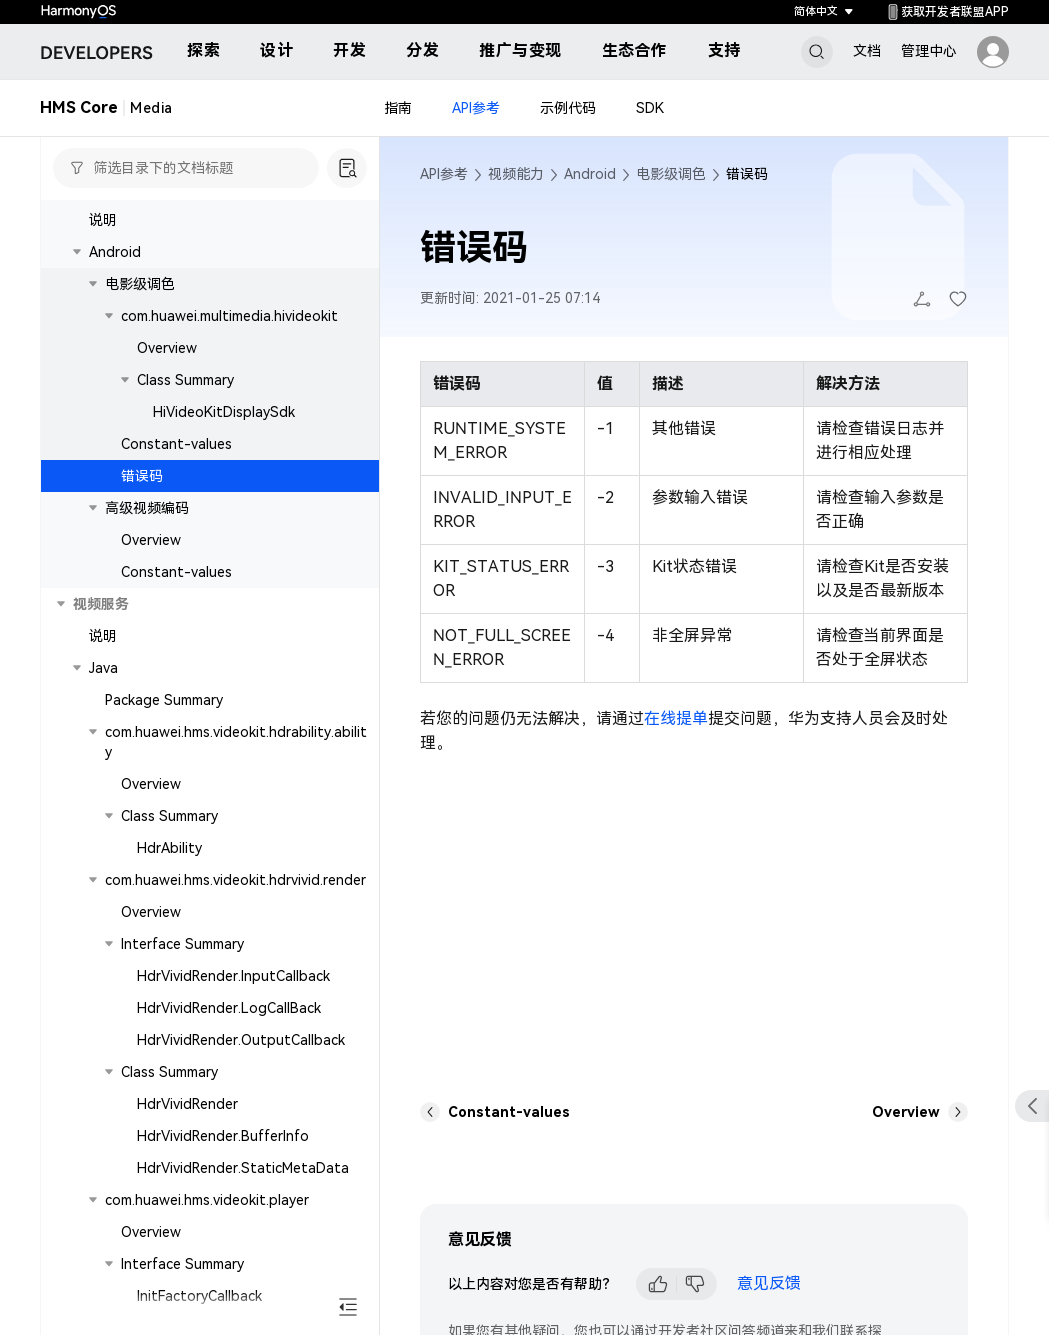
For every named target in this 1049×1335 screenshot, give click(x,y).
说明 (103, 220)
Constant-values (176, 444)
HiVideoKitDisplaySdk (224, 412)
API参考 (476, 108)
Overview (167, 348)
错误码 (142, 476)
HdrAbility (169, 848)
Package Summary (164, 700)
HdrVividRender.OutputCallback (241, 1040)
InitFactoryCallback (199, 1296)
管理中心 (929, 51)
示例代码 (568, 108)
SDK (650, 108)
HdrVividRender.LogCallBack (229, 1008)
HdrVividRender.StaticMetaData (243, 1168)
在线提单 (676, 718)
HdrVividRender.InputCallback (233, 976)
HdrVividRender (187, 1104)
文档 (867, 51)
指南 (398, 108)
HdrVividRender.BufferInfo (223, 1136)
